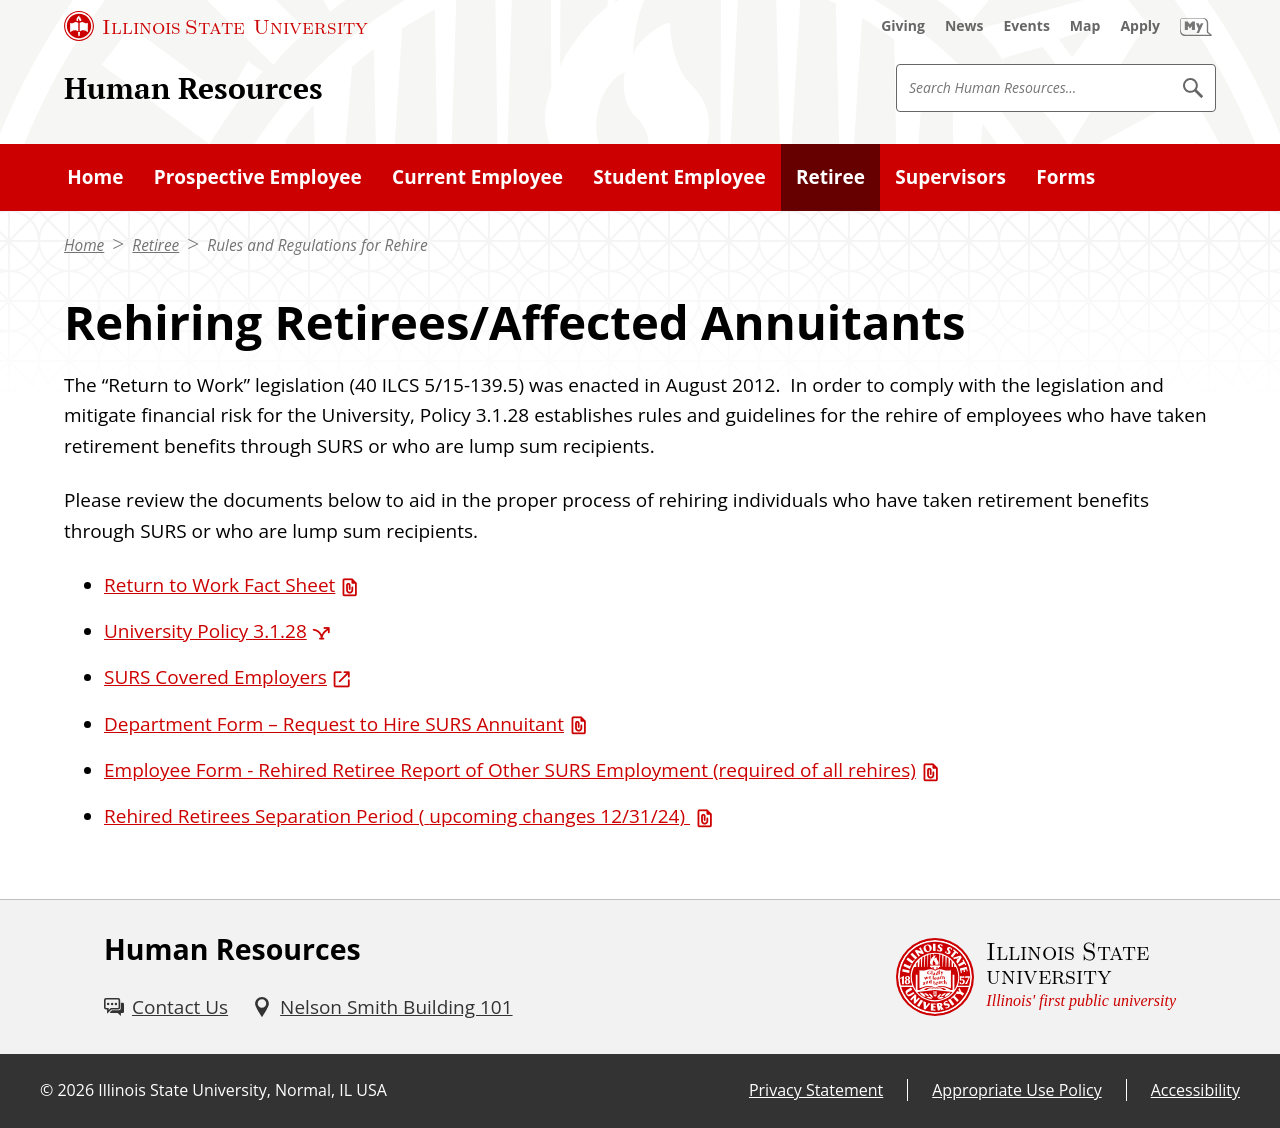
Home (84, 245)
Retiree (155, 245)
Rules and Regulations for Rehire (317, 245)
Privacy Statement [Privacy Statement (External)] (816, 1090)
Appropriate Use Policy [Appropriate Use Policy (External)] (1016, 1090)
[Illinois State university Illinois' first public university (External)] (1036, 977)
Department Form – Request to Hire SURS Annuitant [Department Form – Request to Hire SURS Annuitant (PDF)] (334, 724)
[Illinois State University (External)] (216, 26)
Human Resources (193, 87)
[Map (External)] (1085, 26)
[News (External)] (964, 26)
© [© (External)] (46, 1090)
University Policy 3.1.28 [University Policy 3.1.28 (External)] (205, 631)
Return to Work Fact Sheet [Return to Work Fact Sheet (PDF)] (219, 585)
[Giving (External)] (903, 26)
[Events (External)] (1027, 26)
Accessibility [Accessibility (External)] (1195, 1090)
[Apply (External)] (1140, 26)
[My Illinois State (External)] (1196, 26)
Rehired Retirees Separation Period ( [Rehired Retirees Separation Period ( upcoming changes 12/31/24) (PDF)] (397, 816)
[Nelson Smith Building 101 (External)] (382, 1007)
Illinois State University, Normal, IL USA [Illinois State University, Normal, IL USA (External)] (242, 1090)
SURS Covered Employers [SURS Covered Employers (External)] (215, 677)
